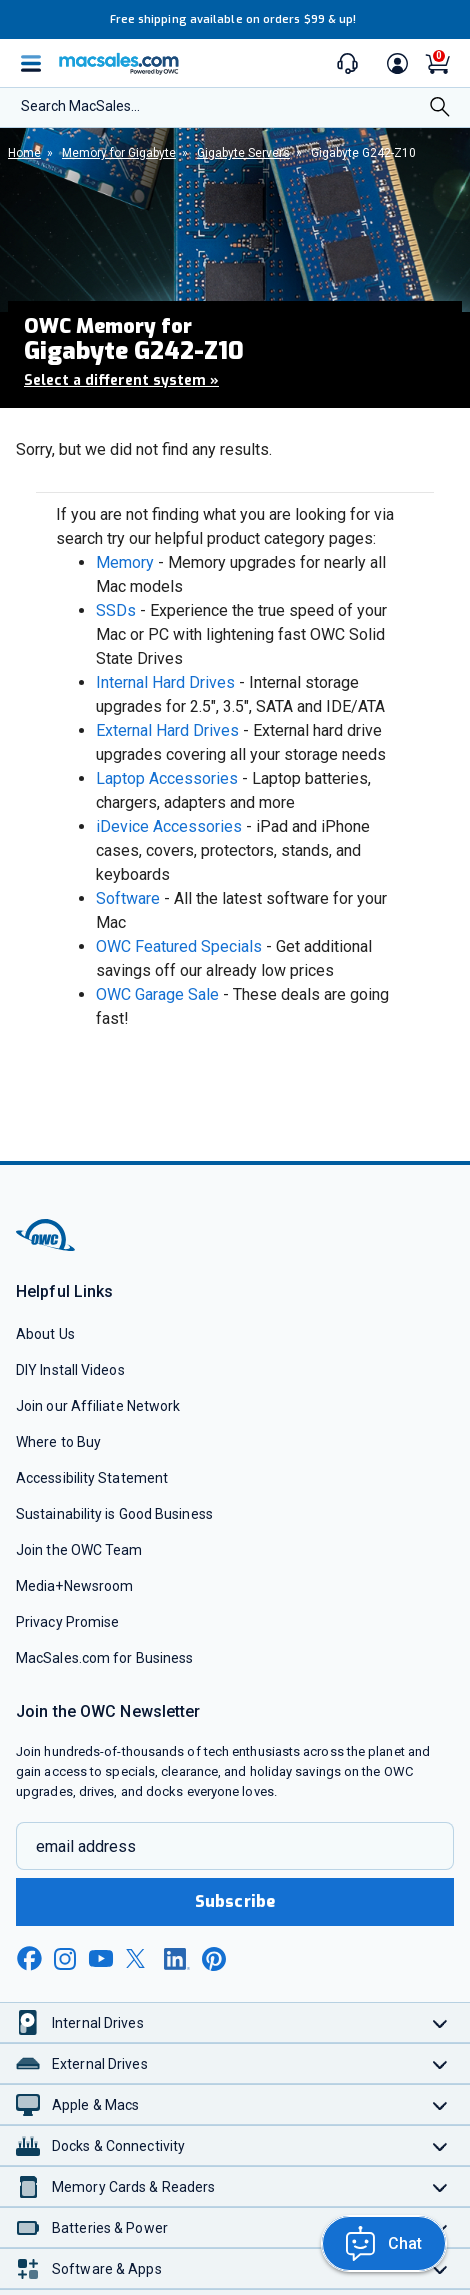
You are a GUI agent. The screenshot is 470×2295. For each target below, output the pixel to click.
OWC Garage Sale (157, 994)
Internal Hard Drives (165, 682)
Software (128, 898)
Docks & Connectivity (118, 2146)
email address (86, 1846)
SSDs (116, 610)
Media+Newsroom (74, 1586)
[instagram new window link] (65, 1959)
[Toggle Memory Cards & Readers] (440, 2186)
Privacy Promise (67, 1622)
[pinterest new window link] (214, 1959)
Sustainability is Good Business (114, 1514)
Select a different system (121, 380)
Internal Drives (98, 2023)
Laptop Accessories (167, 778)
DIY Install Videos (70, 1370)
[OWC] (47, 1247)
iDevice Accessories (169, 826)
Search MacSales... (80, 106)
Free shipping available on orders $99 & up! (233, 19)
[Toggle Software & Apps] (440, 2268)
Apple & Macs (95, 2105)
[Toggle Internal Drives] (440, 2022)
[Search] (440, 109)
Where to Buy (58, 1442)
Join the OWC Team (79, 1550)
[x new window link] (139, 1958)
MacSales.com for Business (104, 1658)
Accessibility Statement (92, 1478)
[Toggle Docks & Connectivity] (440, 2145)
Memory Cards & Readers (133, 2187)
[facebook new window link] (29, 1959)
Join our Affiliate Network (98, 1406)
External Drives (100, 2064)
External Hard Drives (167, 730)
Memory (125, 562)
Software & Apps (107, 2269)
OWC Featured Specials (179, 946)
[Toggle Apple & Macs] (440, 2104)
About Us (45, 1334)
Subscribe (235, 1901)
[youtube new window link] (101, 1958)
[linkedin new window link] (177, 1959)
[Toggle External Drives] (440, 2063)
